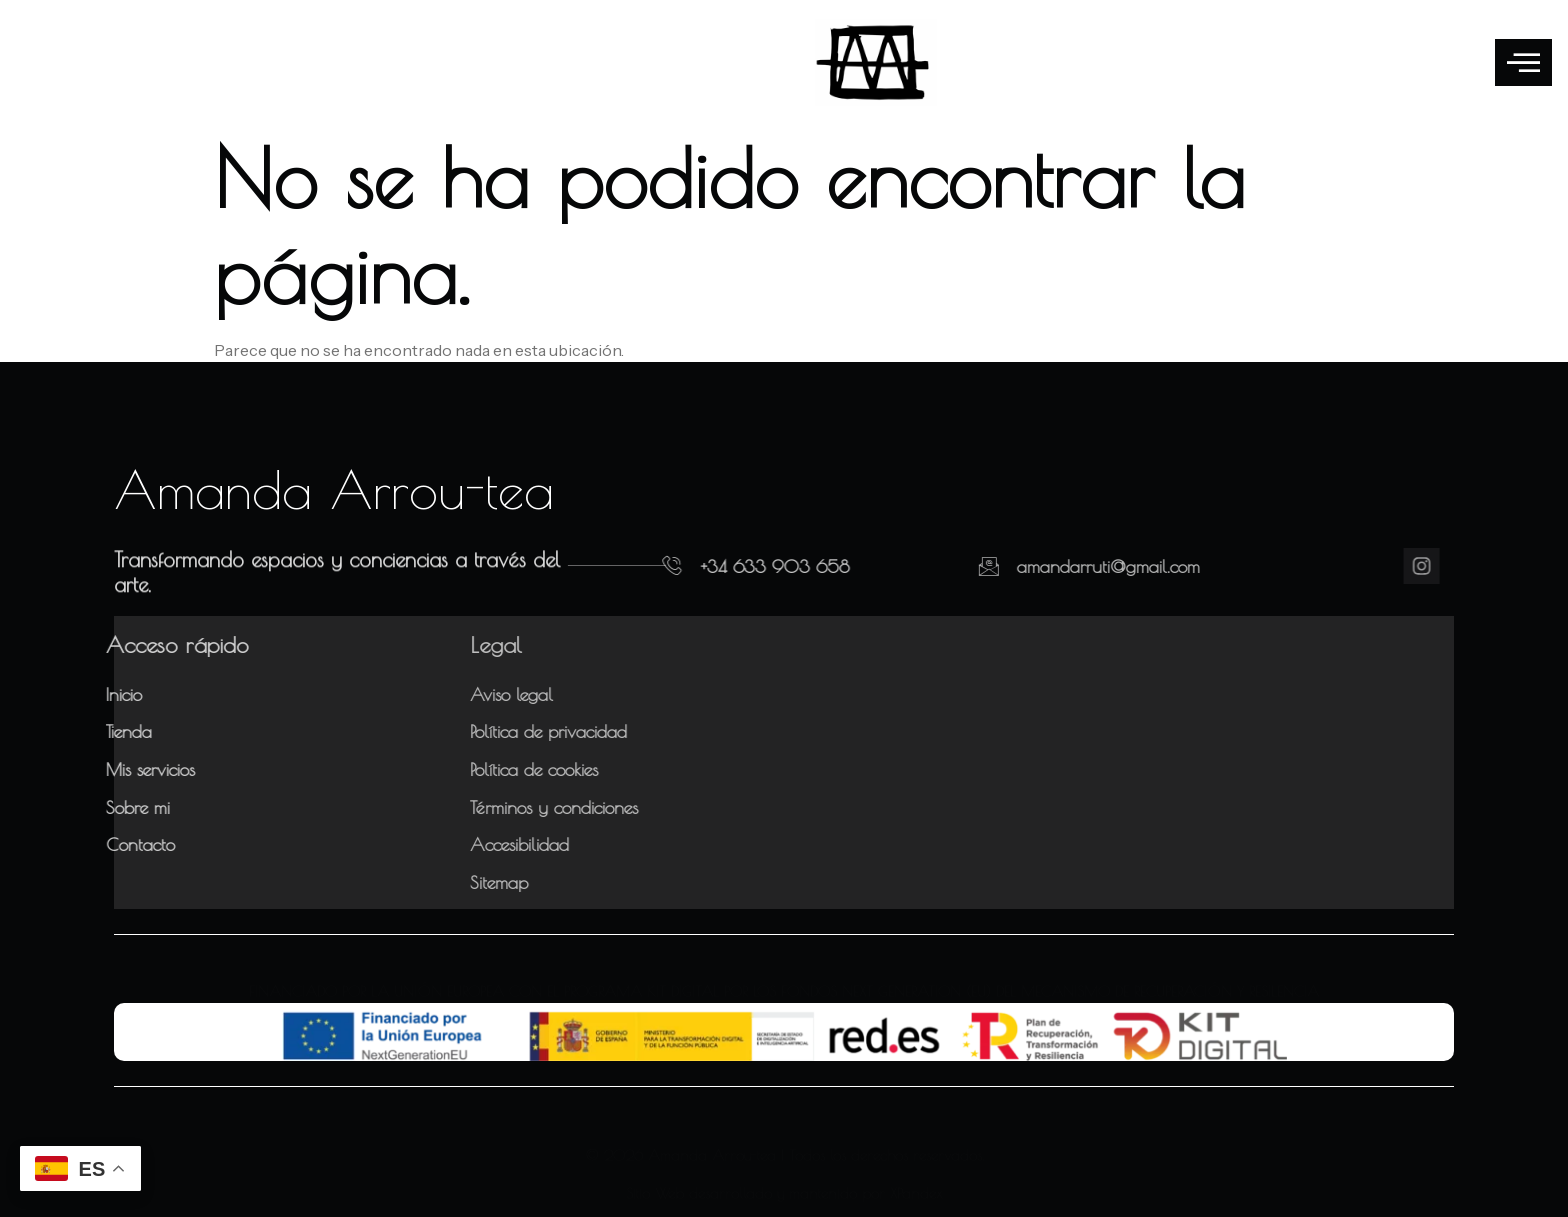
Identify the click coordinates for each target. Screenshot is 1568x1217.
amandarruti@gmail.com (1041, 566)
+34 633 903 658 (730, 566)
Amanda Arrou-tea (334, 489)
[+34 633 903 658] (628, 566)
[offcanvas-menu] (1523, 62)
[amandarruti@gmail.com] (922, 566)
